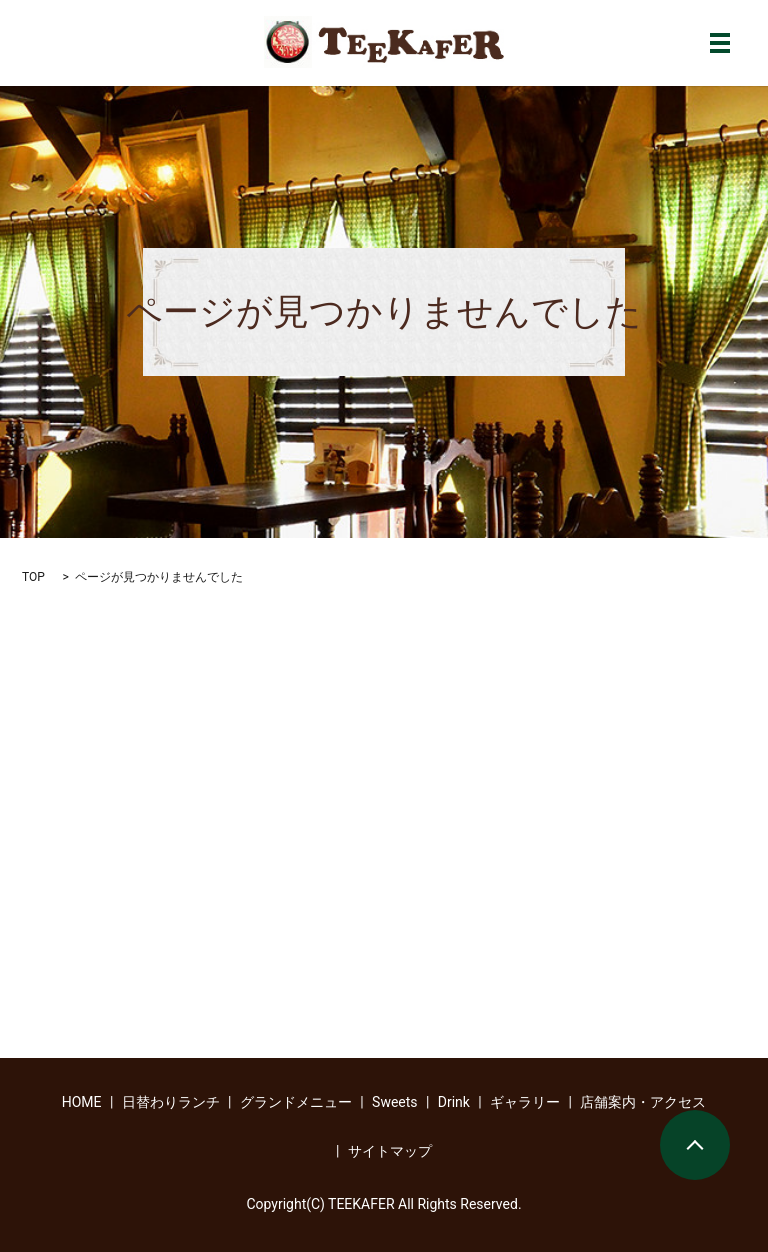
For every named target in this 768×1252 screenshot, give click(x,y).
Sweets (395, 1102)
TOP (33, 577)
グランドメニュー (296, 1102)
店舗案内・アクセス (643, 1102)
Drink (454, 1102)
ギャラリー (525, 1102)
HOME (82, 1102)
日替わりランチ (171, 1102)
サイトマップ (390, 1151)
